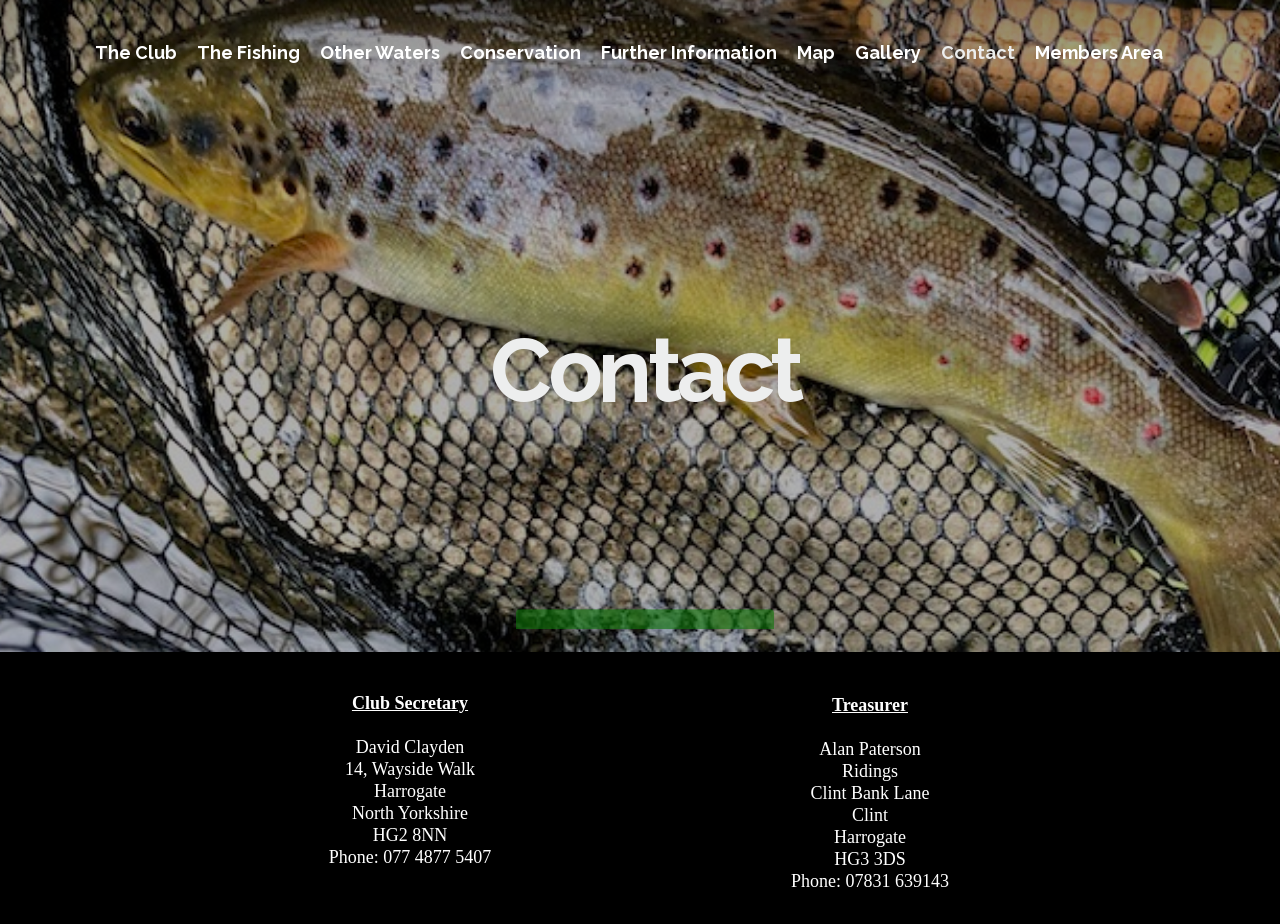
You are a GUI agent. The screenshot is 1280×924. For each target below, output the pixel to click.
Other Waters (380, 52)
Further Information (689, 52)
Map (816, 52)
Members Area (1099, 52)
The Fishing (248, 52)
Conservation (520, 52)
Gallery (888, 52)
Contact (978, 52)
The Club (136, 52)
